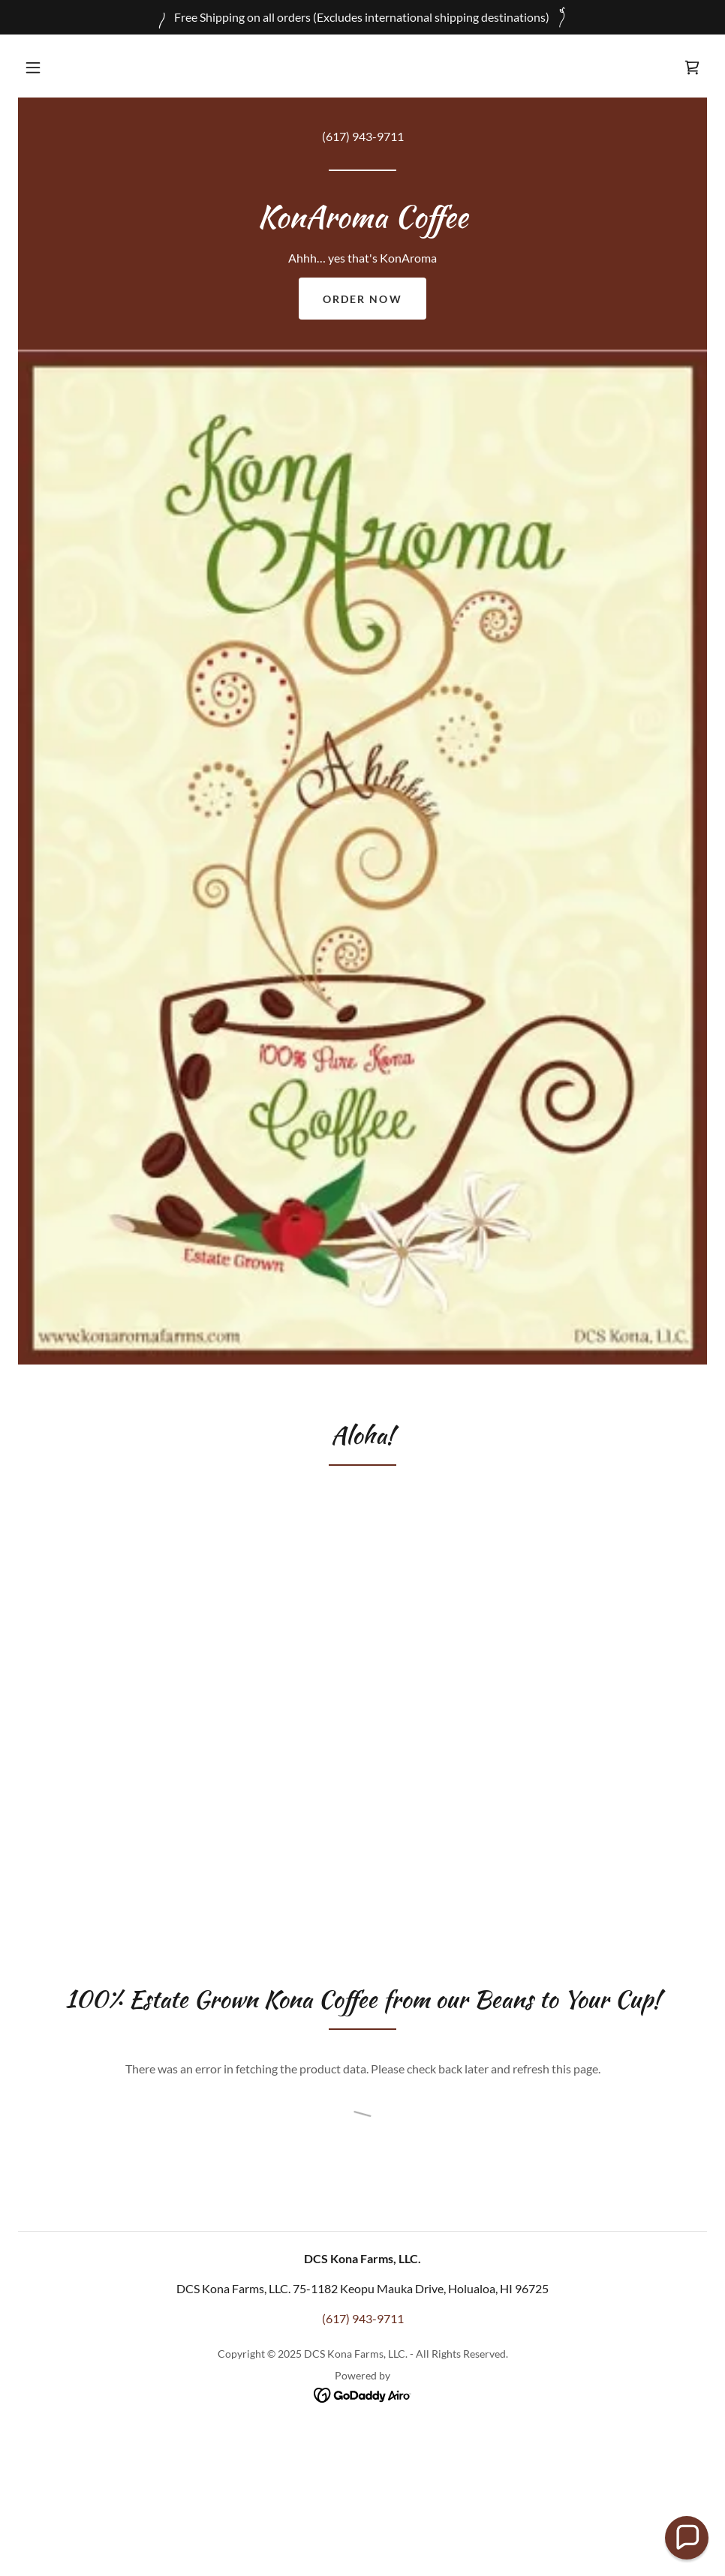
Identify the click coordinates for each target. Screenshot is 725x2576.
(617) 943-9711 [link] (363, 136)
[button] (33, 68)
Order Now (362, 299)
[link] (692, 68)
